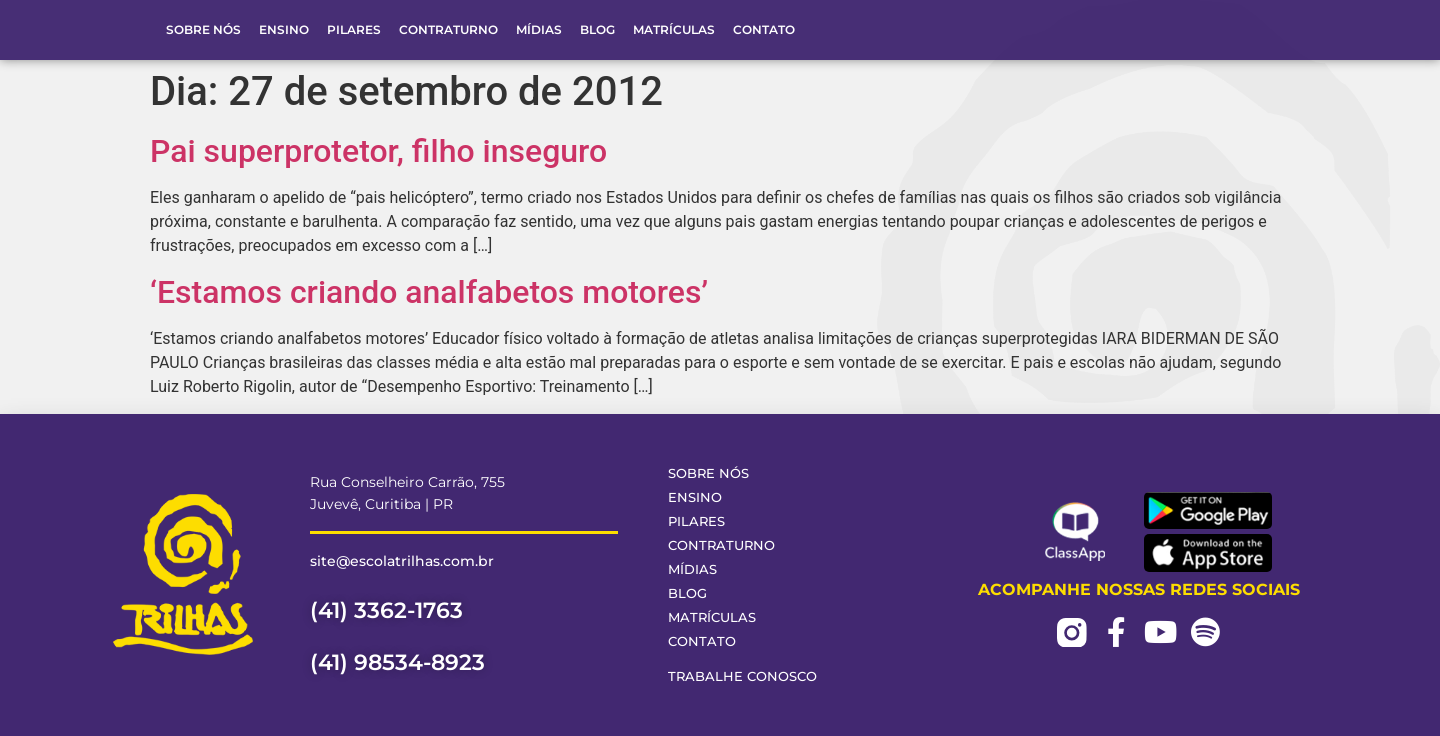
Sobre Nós (203, 29)
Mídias (539, 29)
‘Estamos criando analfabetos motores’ (429, 292)
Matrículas (674, 29)
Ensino (284, 29)
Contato (764, 29)
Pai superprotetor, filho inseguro (378, 151)
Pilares (354, 29)
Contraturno (448, 29)
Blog (597, 29)
